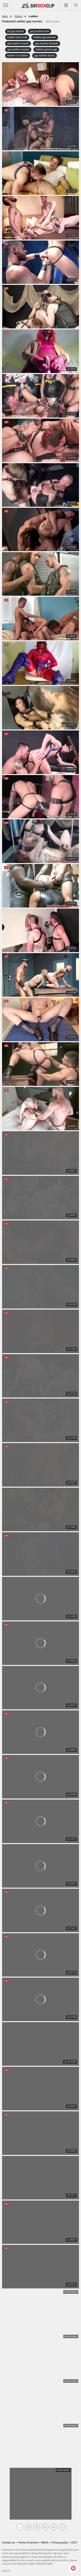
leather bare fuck (17, 37)
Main (5, 16)
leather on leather (17, 55)
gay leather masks (18, 43)
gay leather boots (44, 55)
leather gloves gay (46, 49)
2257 (74, 2542)
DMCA (45, 2542)
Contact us (8, 2542)
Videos (18, 16)
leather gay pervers (44, 37)
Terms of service (28, 2542)
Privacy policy (60, 2542)
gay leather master (18, 49)
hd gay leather (15, 31)
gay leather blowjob (46, 43)
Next (62, 2527)
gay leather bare (39, 31)
